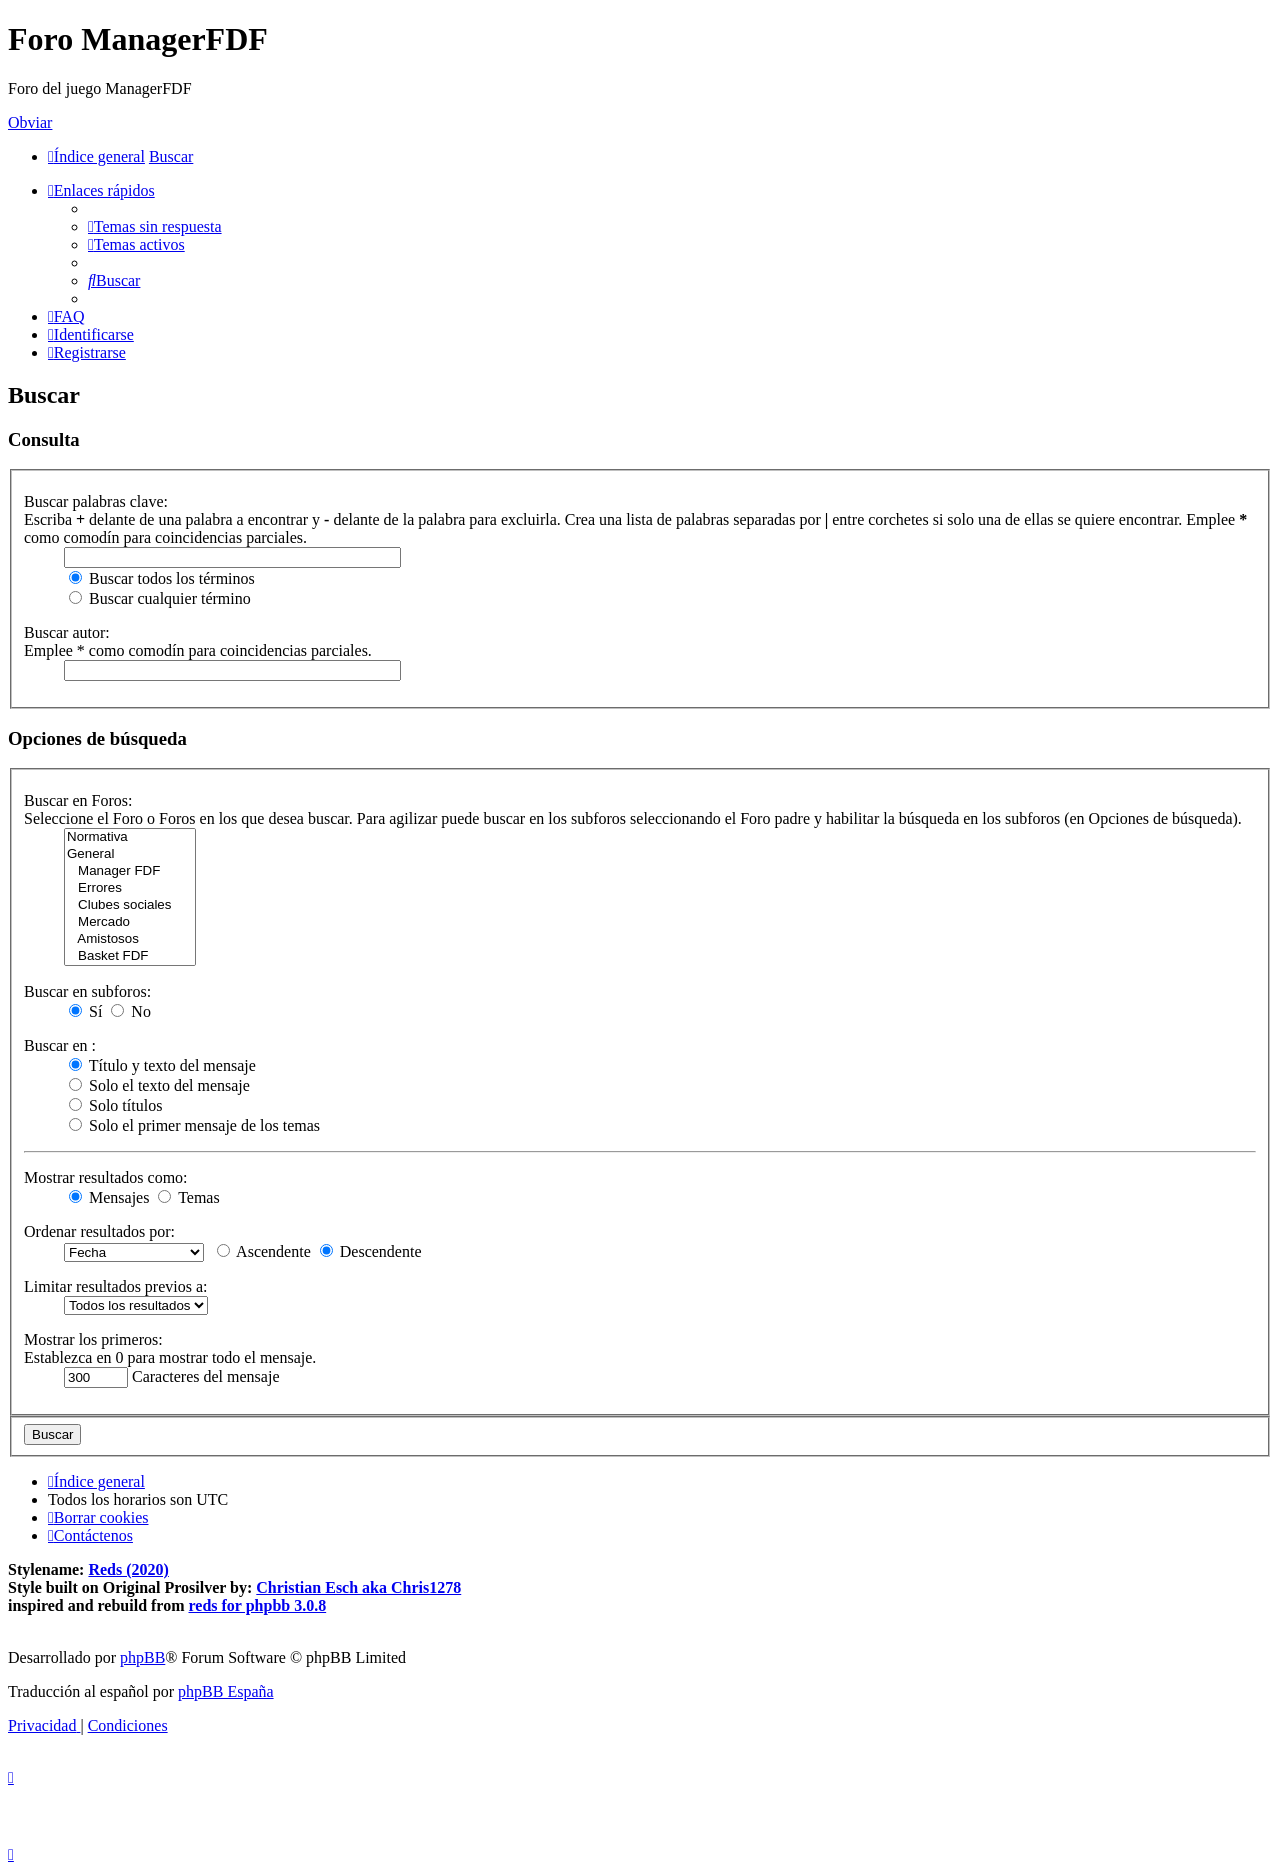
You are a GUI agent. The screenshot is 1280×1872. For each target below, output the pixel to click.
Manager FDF (130, 871)
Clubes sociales (130, 905)
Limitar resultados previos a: (116, 1286)
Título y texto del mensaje (162, 1065)
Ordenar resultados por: (99, 1231)
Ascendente (264, 1251)
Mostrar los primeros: (93, 1339)
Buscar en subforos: (87, 991)
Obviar (30, 122)
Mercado (130, 922)
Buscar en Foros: (78, 800)
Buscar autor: (67, 632)
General (130, 854)
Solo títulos (115, 1105)
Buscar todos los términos (162, 578)
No (131, 1011)
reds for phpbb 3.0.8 (258, 1605)
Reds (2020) (128, 1569)
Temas (188, 1197)
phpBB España (226, 1691)
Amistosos (130, 939)
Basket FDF (130, 956)
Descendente (371, 1251)
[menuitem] (155, 226)
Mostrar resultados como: (106, 1177)
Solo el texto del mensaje (159, 1085)
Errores (130, 888)
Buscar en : (60, 1045)
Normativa (130, 837)
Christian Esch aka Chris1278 (358, 1587)
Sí (85, 1011)
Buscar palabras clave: (96, 501)
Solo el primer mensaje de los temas (194, 1125)
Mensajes (109, 1197)
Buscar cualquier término (160, 598)
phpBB (142, 1657)
